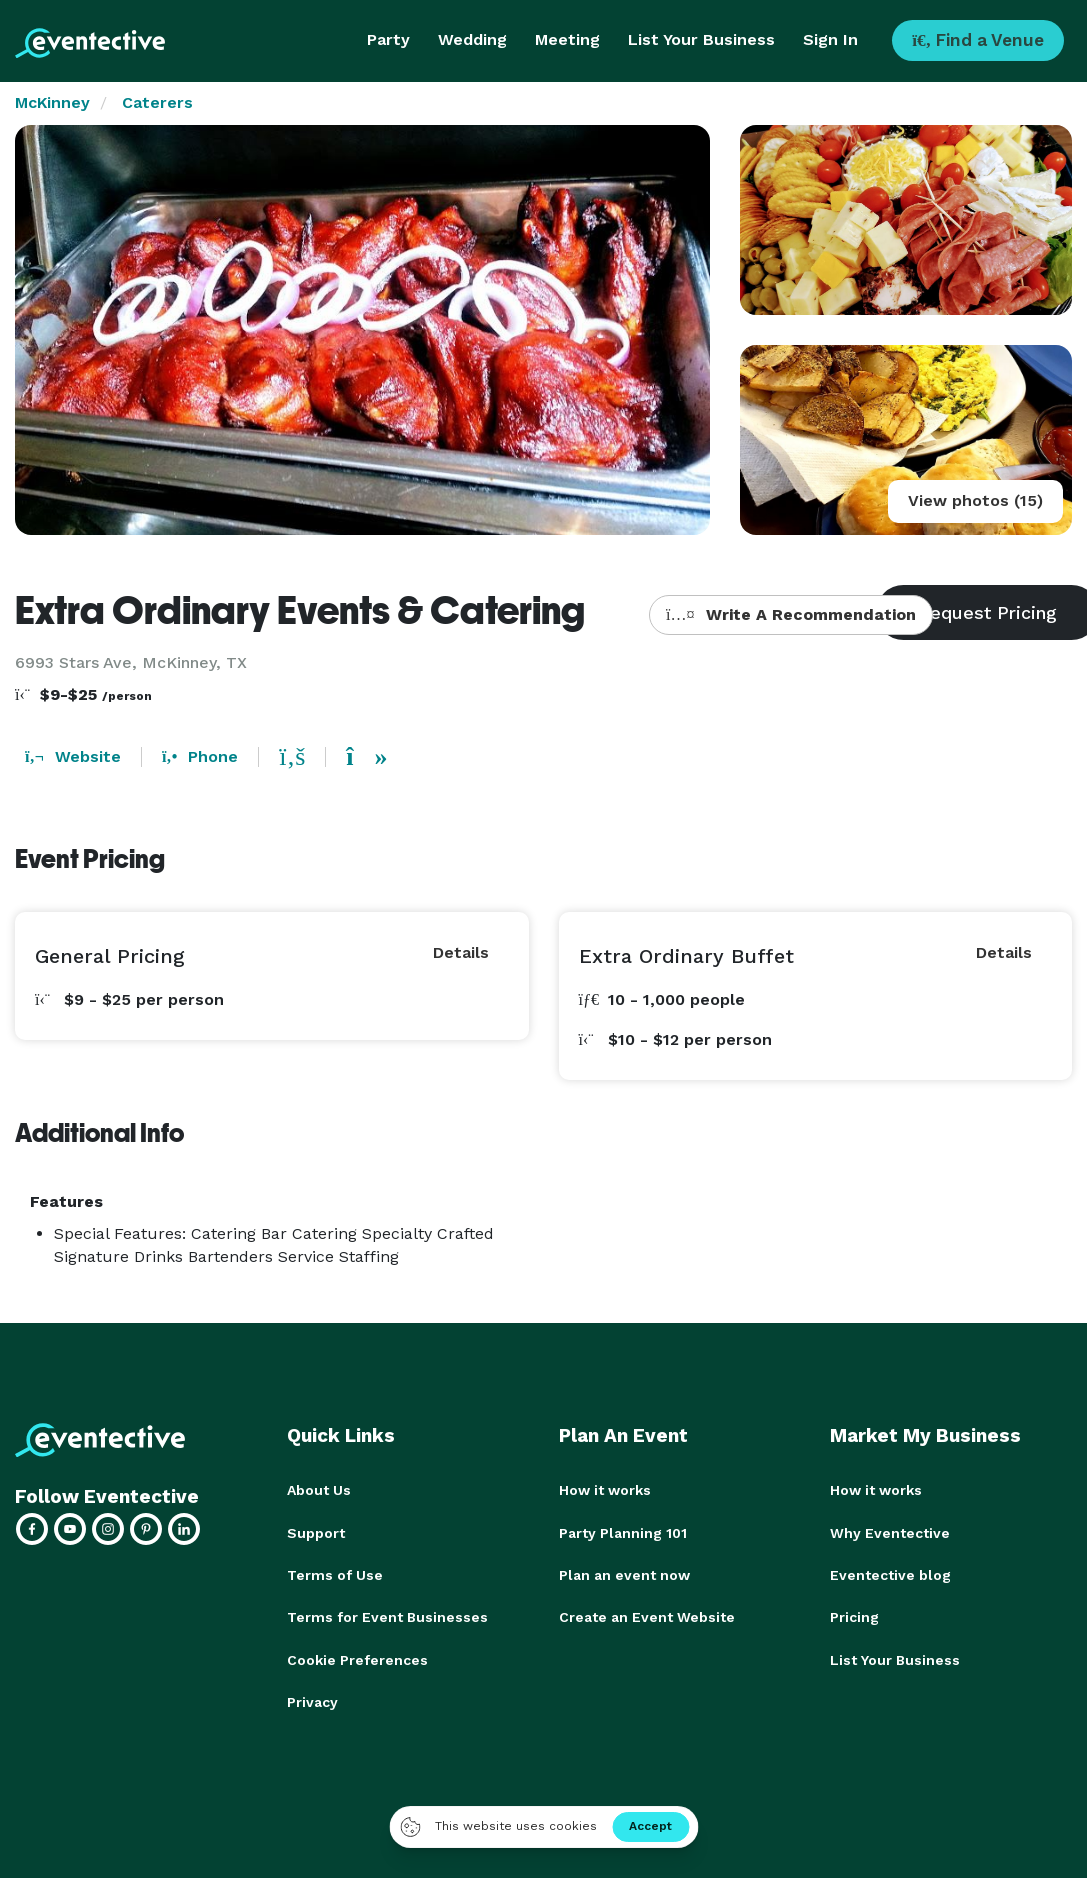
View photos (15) (975, 500)
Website (73, 756)
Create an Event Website (647, 1616)
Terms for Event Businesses (387, 1616)
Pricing (854, 1616)
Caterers (157, 102)
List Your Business (701, 39)
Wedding (472, 39)
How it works (605, 1490)
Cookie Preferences (357, 1658)
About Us (319, 1490)
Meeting (567, 39)
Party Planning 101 (623, 1532)
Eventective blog (890, 1574)
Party (388, 39)
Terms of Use (335, 1574)
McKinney (52, 102)
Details (461, 952)
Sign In (830, 39)
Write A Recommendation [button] (790, 614)
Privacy (312, 1700)
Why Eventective (890, 1532)
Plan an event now (624, 1574)
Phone (200, 756)
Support (316, 1532)
